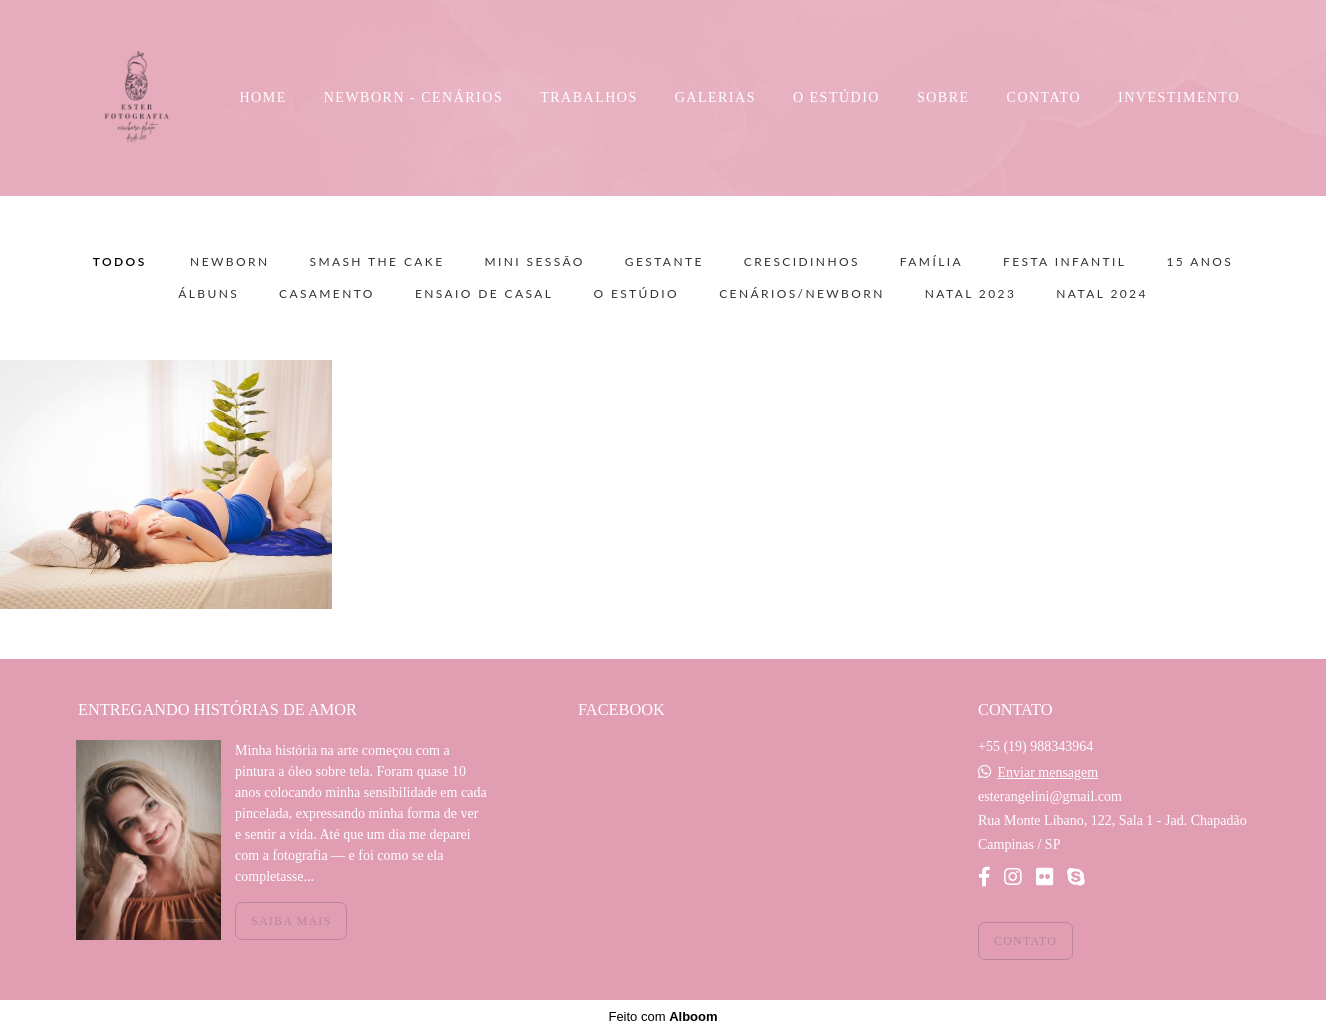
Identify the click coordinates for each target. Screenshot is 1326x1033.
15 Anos (1199, 262)
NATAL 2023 (971, 294)
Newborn (229, 262)
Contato (1025, 941)
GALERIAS (715, 97)
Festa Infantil (1064, 262)
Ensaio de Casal (484, 294)
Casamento (327, 294)
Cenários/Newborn (802, 294)
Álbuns (208, 294)
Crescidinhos (802, 262)
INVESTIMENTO (1179, 97)
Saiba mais (291, 921)
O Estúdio (636, 294)
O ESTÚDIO (836, 97)
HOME (263, 97)
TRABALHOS (589, 97)
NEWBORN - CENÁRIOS (413, 97)
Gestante (664, 262)
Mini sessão (535, 262)
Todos (120, 262)
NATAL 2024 (1102, 294)
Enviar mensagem (1047, 773)
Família (931, 262)
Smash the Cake (376, 262)
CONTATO (1044, 97)
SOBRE (943, 97)
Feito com (662, 1016)
